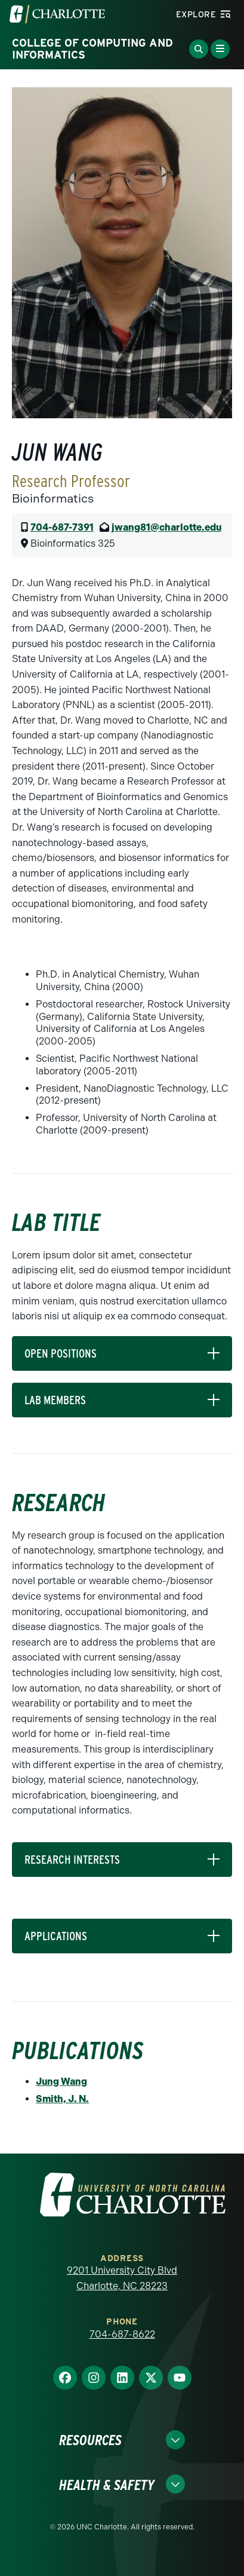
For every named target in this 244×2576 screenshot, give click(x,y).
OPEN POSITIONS (60, 1353)
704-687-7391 (62, 527)
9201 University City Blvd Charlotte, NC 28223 (122, 2278)
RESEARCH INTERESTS (72, 1859)
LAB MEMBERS (55, 1400)
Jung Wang (61, 2081)
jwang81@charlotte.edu (166, 527)
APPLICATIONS (55, 1936)
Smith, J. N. (62, 2099)
